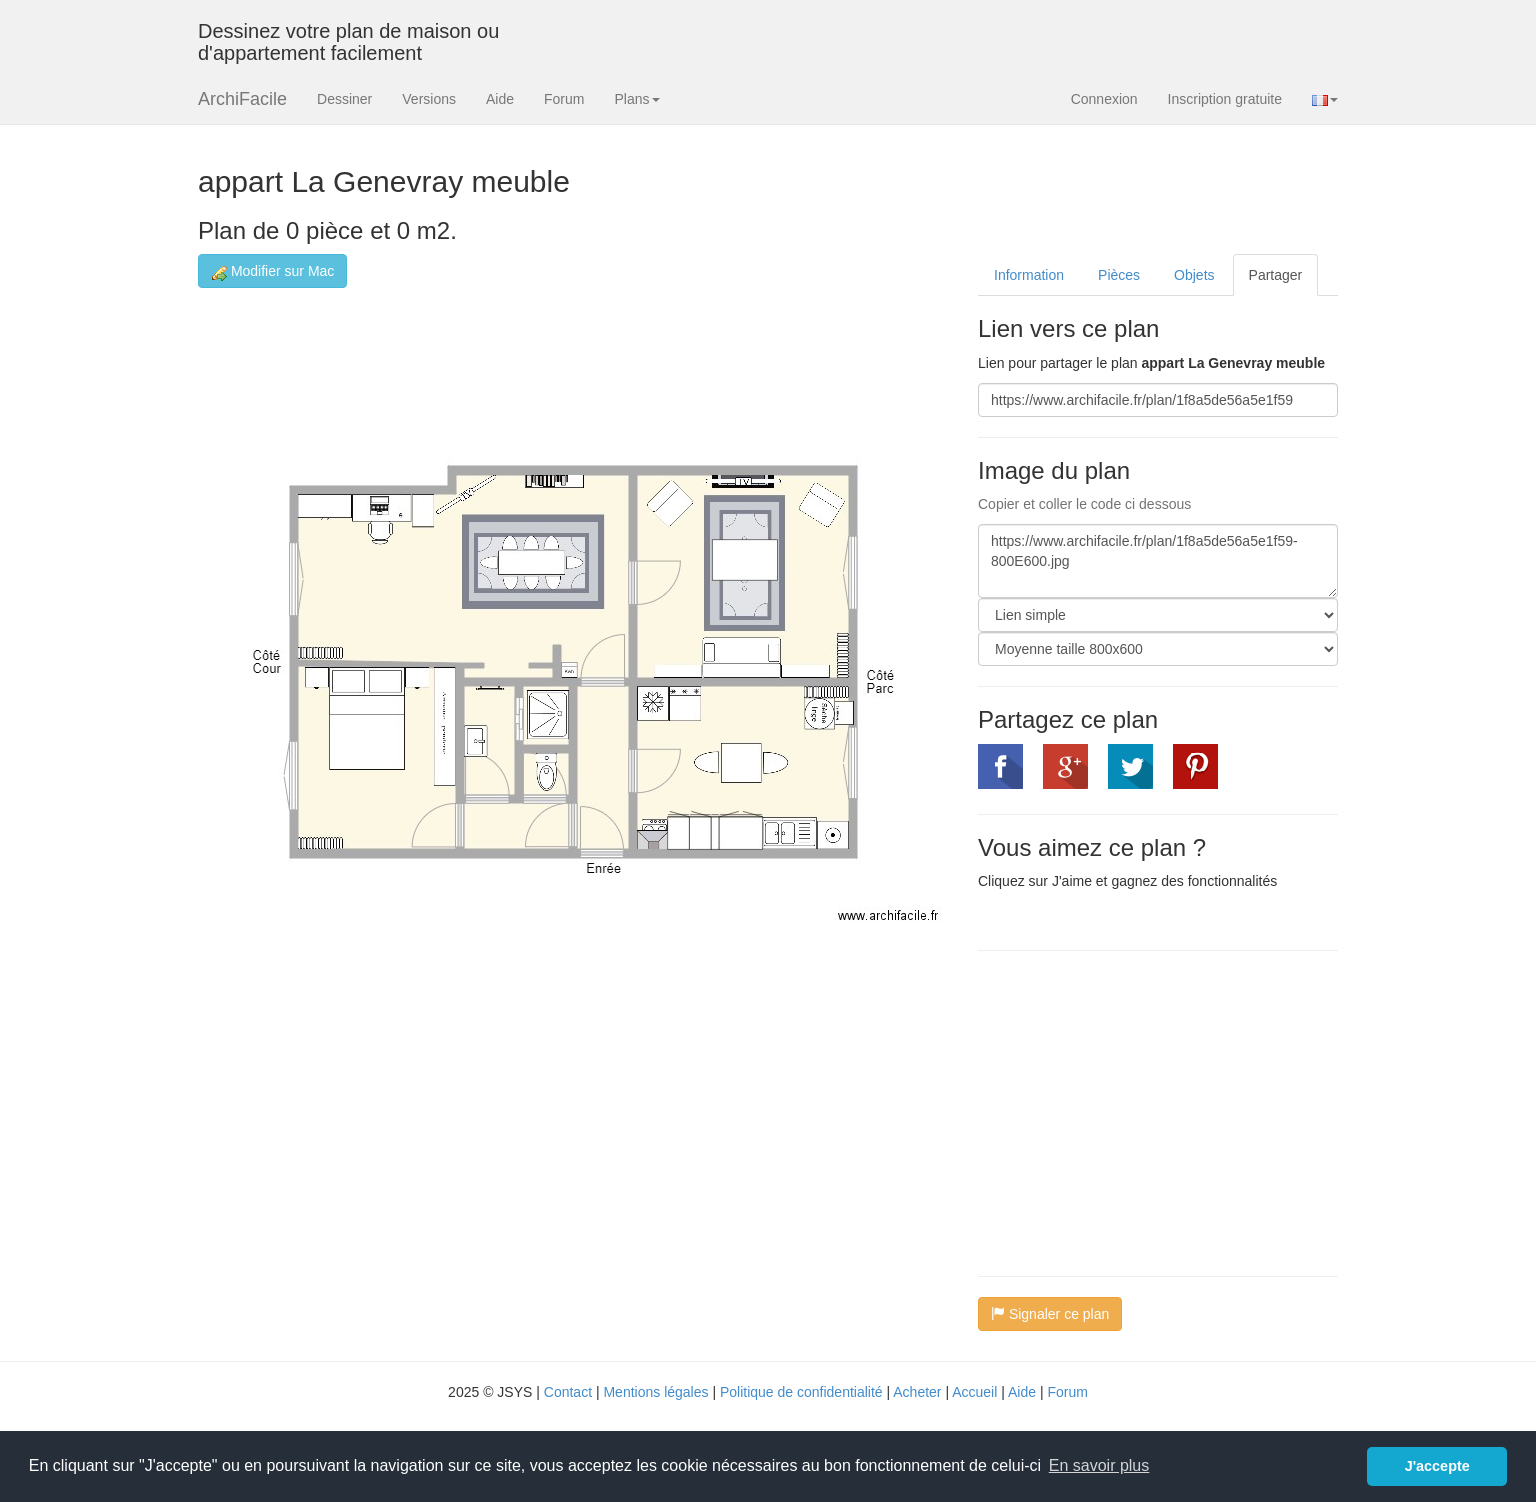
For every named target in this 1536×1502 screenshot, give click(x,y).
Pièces (1119, 275)
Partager (1276, 275)
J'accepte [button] (1437, 1466)
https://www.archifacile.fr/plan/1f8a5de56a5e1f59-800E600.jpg (1158, 561)
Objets (1194, 275)
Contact (568, 1392)
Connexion (1104, 99)
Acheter (917, 1392)
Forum (564, 99)
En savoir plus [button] (1099, 1465)
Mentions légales (655, 1392)
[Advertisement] (1146, 1111)
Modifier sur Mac (272, 271)
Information (1029, 275)
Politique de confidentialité (801, 1392)
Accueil (974, 1392)
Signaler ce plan (1050, 1314)
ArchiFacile (242, 99)
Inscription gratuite (1225, 99)
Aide (500, 99)
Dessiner (344, 99)
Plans (636, 99)
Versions (429, 99)
